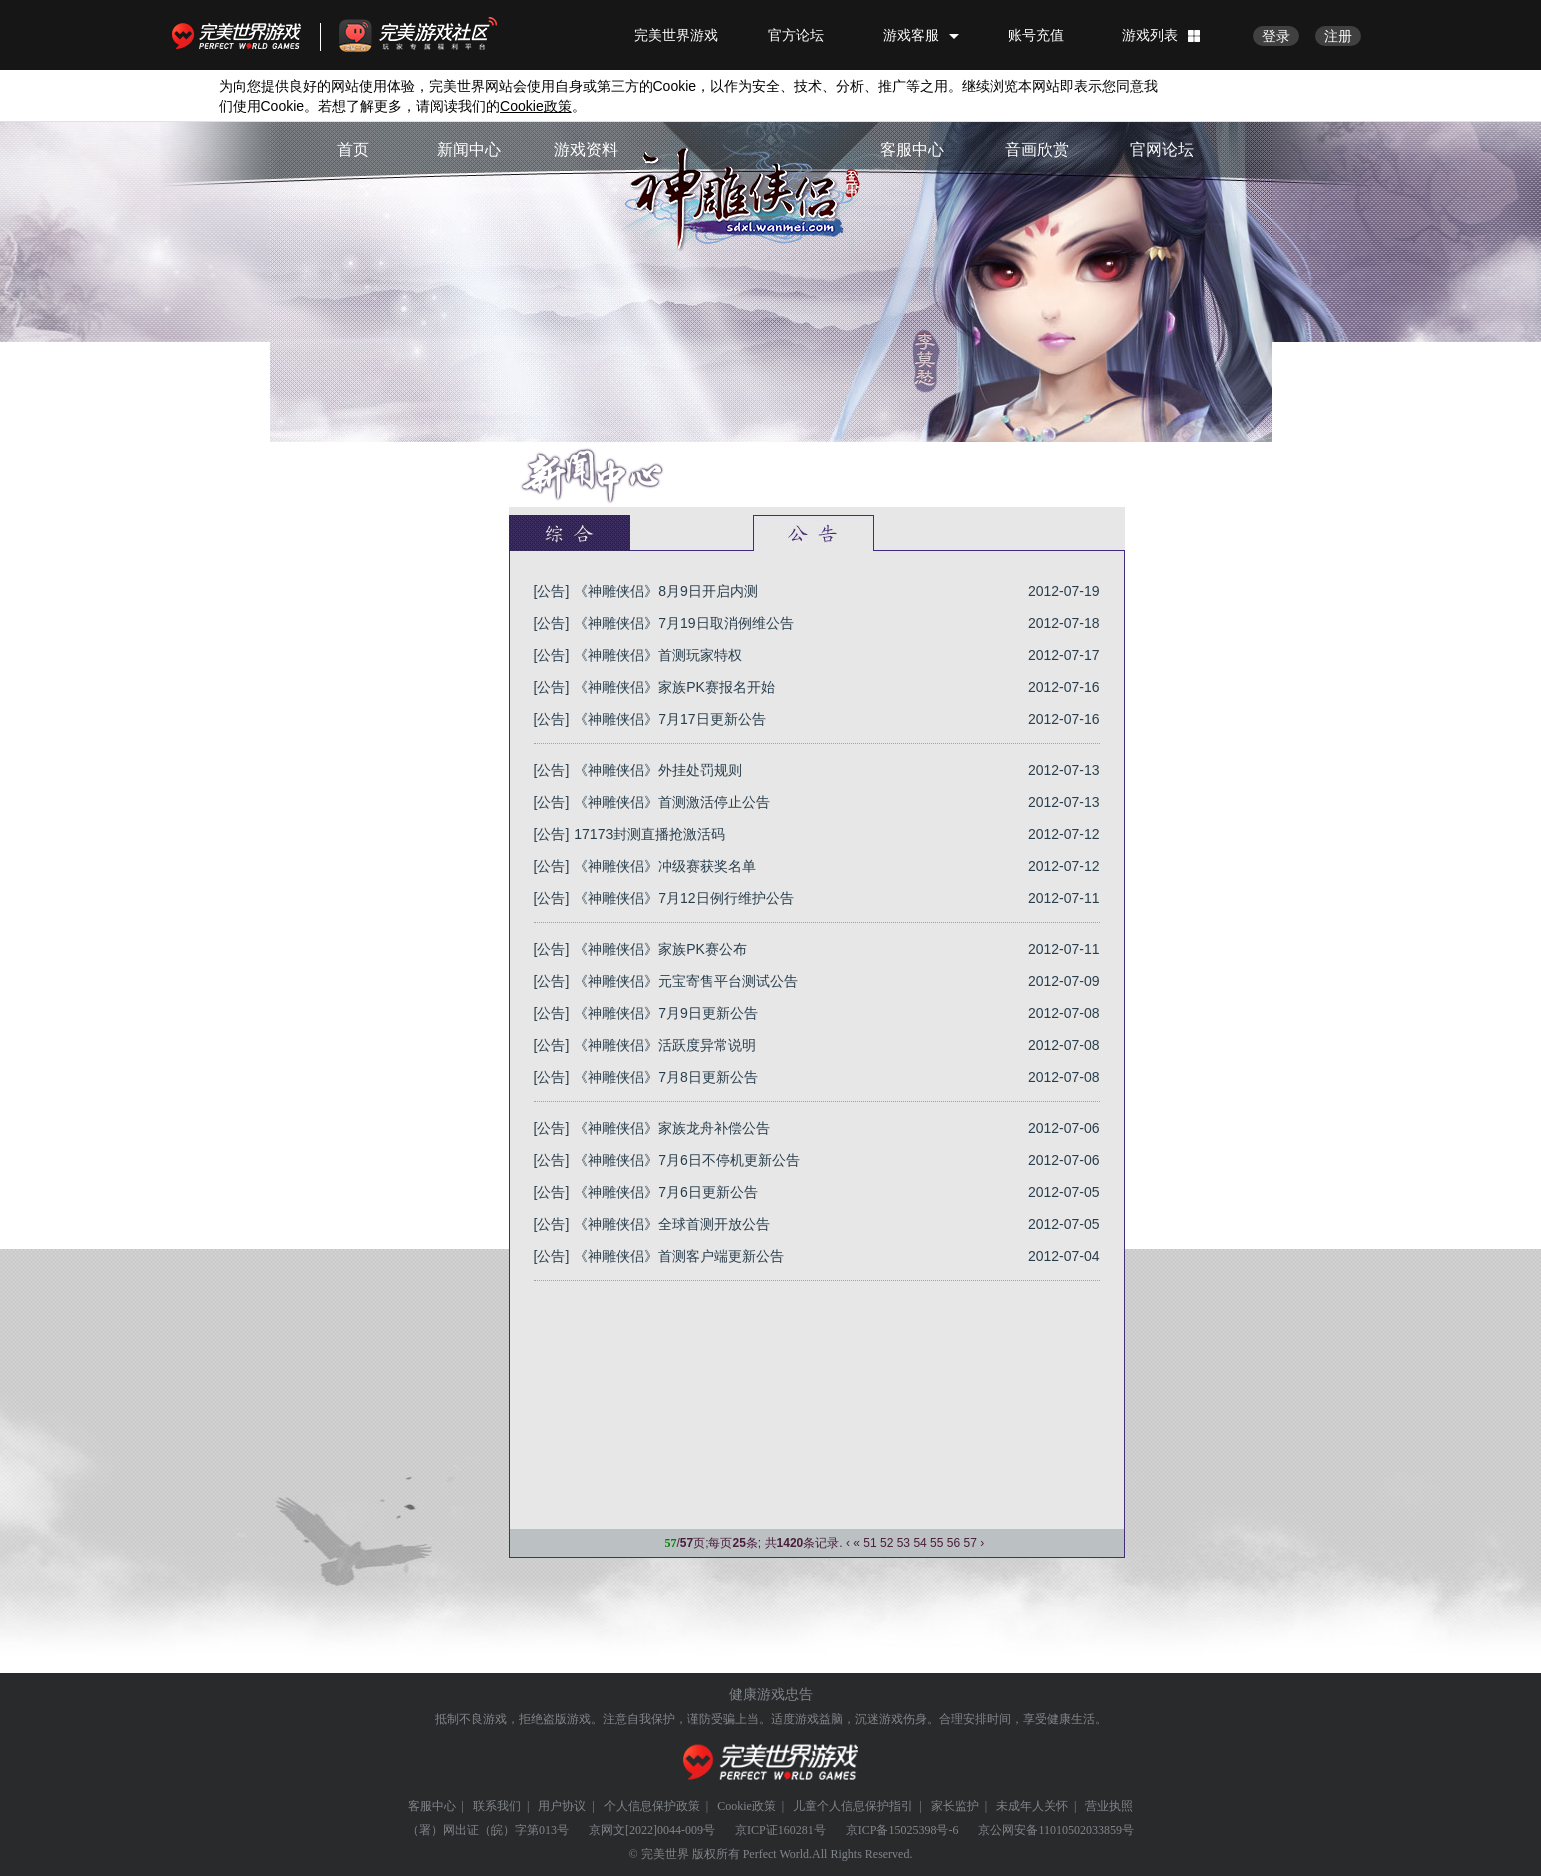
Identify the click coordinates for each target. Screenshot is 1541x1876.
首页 (353, 149)
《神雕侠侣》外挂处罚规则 (658, 770)
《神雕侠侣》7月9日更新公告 (666, 1013)
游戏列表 (1150, 35)
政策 (536, 106)
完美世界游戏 (241, 35)
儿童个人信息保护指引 (853, 1806)
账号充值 (1036, 35)
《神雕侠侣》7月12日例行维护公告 (683, 898)
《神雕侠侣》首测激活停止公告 (672, 802)
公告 (813, 533)
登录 (1276, 36)
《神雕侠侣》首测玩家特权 (658, 655)
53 (903, 1543)
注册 (1338, 36)
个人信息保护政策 (652, 1806)
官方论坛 (796, 35)
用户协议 (562, 1806)
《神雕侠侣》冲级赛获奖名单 (665, 866)
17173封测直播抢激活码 (649, 834)
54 (919, 1543)
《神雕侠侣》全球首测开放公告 (672, 1224)
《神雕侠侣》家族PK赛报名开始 (674, 687)
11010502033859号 (1086, 1830)
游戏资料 (586, 149)
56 (953, 1543)
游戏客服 (911, 35)
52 (886, 1543)
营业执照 (1109, 1806)
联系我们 (497, 1806)
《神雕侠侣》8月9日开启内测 (666, 591)
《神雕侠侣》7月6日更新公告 (666, 1192)
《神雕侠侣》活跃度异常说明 (665, 1045)
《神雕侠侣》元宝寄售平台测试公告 (686, 981)
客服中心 (912, 149)
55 (936, 1543)
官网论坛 (1162, 149)
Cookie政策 (746, 1806)
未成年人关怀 (1032, 1806)
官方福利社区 (436, 35)
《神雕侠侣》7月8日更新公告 (666, 1077)
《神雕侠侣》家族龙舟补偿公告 (672, 1128)
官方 (691, 533)
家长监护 (955, 1806)
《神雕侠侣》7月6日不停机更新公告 (687, 1160)
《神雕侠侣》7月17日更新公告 (669, 719)
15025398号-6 (923, 1830)
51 (869, 1543)
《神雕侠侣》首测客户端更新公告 (679, 1256)
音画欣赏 (1037, 149)
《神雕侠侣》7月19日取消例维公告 (683, 623)
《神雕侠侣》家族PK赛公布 (660, 949)
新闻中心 (469, 149)
